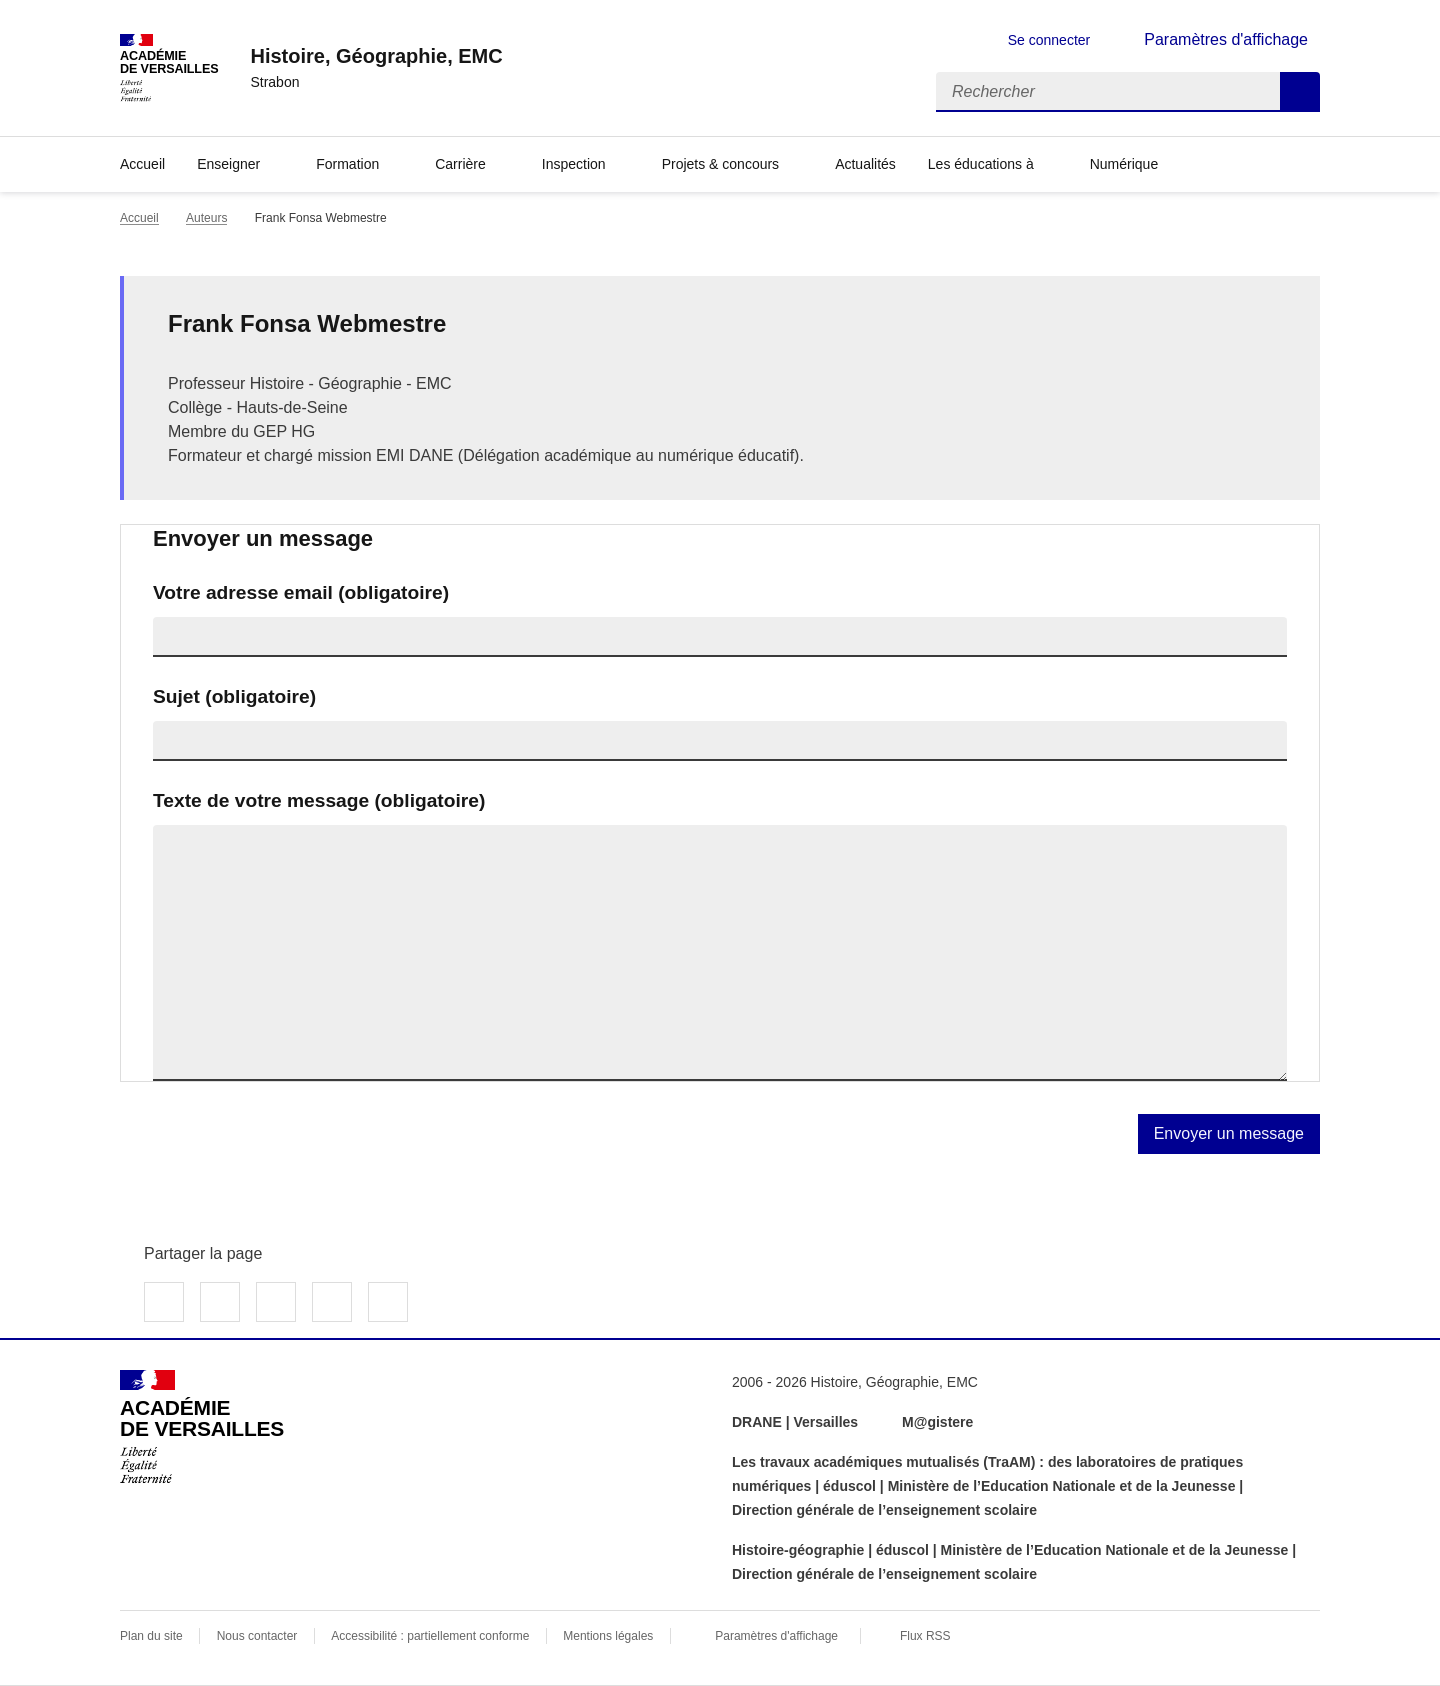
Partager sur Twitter (220, 1302)
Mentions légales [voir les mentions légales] (608, 1636)
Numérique (1124, 164)
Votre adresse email (301, 592)
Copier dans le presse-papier (388, 1302)
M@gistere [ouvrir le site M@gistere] (939, 1422)
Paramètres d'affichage (776, 1636)
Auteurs (206, 218)
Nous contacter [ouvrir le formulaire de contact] (257, 1636)
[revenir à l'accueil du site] (376, 56)
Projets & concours (721, 164)
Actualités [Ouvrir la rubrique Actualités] (865, 164)
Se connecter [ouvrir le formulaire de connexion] (1049, 40)
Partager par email (332, 1302)
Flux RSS (925, 1636)
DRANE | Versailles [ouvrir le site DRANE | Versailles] (795, 1422)
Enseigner (228, 164)
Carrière (460, 164)
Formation (347, 164)
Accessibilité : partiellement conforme (430, 1636)
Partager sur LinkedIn (276, 1302)
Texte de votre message (319, 800)
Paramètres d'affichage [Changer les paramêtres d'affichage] (1226, 39)
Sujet (234, 696)
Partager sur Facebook (164, 1302)
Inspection (574, 164)
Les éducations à (981, 164)
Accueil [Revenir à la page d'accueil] (142, 164)
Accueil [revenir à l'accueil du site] (139, 218)
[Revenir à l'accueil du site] (202, 1427)
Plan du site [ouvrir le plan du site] (151, 1636)
